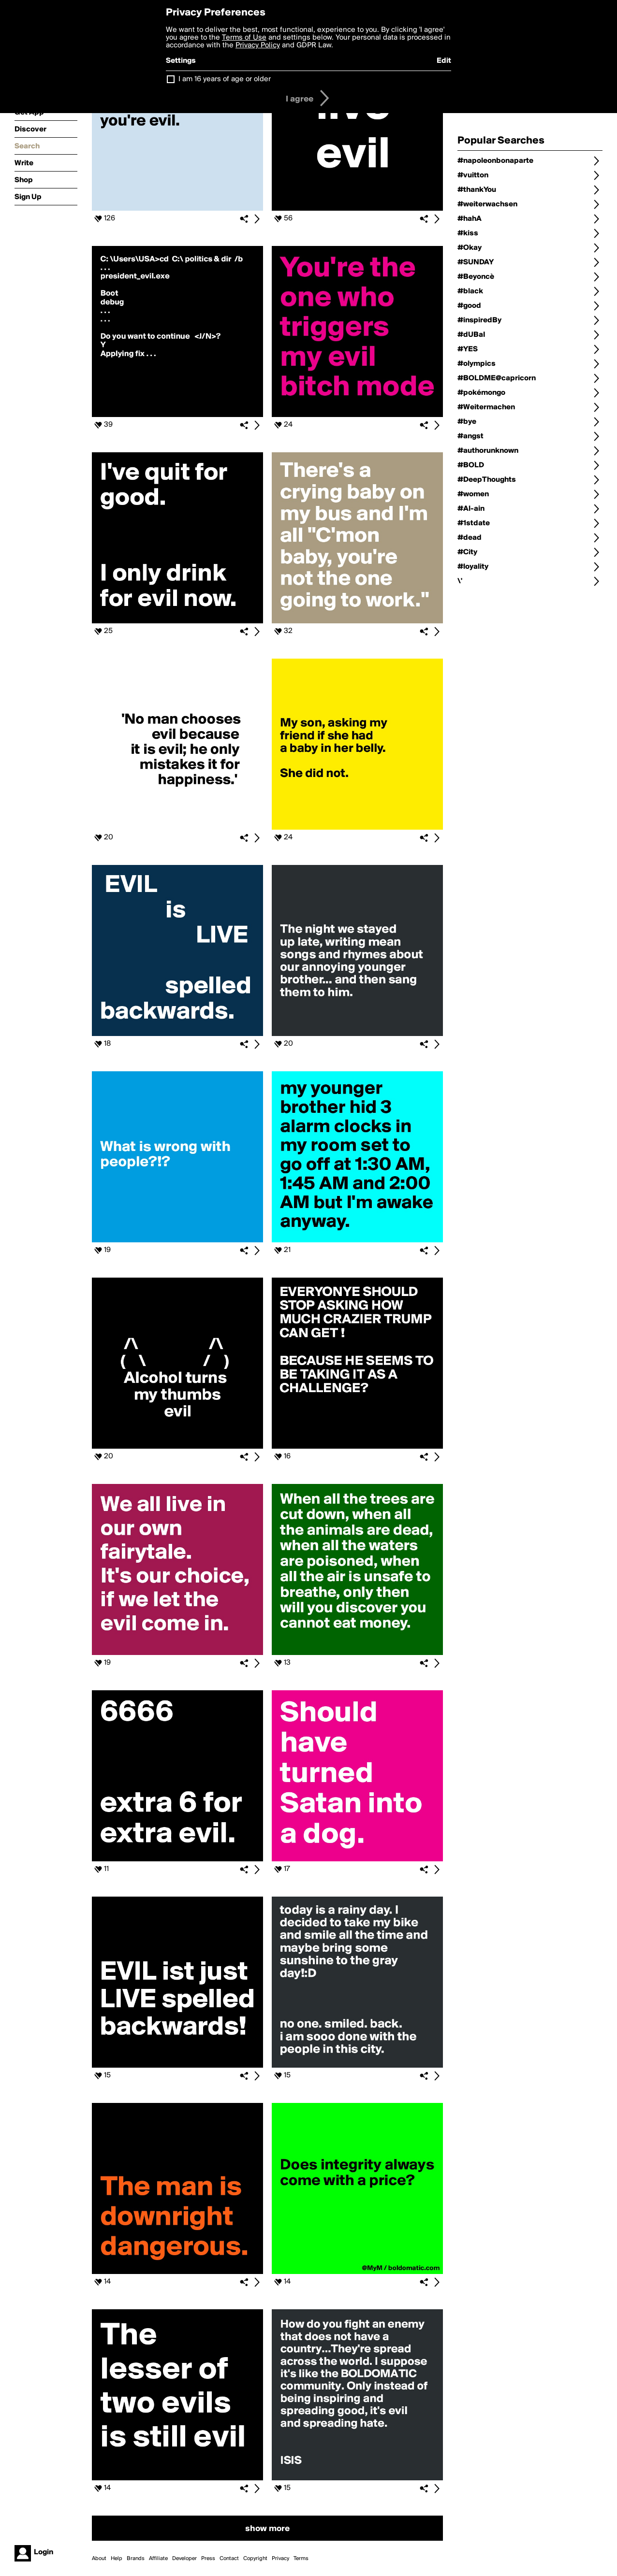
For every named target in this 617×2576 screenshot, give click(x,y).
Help (116, 2559)
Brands (136, 2559)
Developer (184, 2559)
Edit (444, 61)
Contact (229, 2559)
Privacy (280, 2559)
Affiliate (158, 2559)
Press (208, 2559)
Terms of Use (244, 38)
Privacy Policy (257, 45)
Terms (301, 2559)
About (99, 2559)
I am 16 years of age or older (224, 79)
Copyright (255, 2559)
